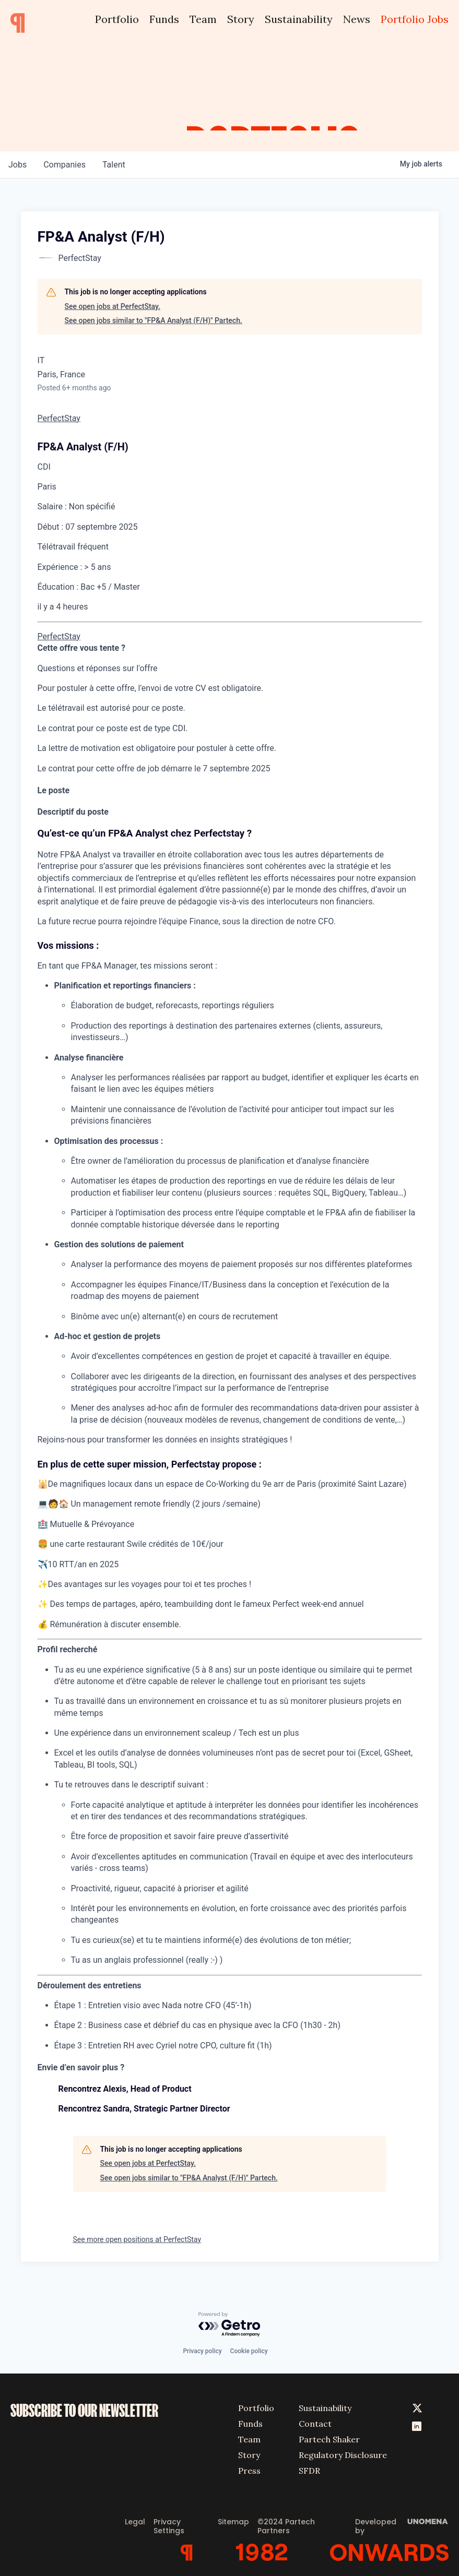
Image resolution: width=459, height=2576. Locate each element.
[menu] (230, 622)
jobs (17, 165)
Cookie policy (249, 2351)
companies (64, 165)
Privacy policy (202, 2351)
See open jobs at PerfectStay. (112, 306)
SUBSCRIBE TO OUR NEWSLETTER (84, 2410)
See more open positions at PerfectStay (137, 2239)
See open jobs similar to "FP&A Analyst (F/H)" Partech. (153, 320)
